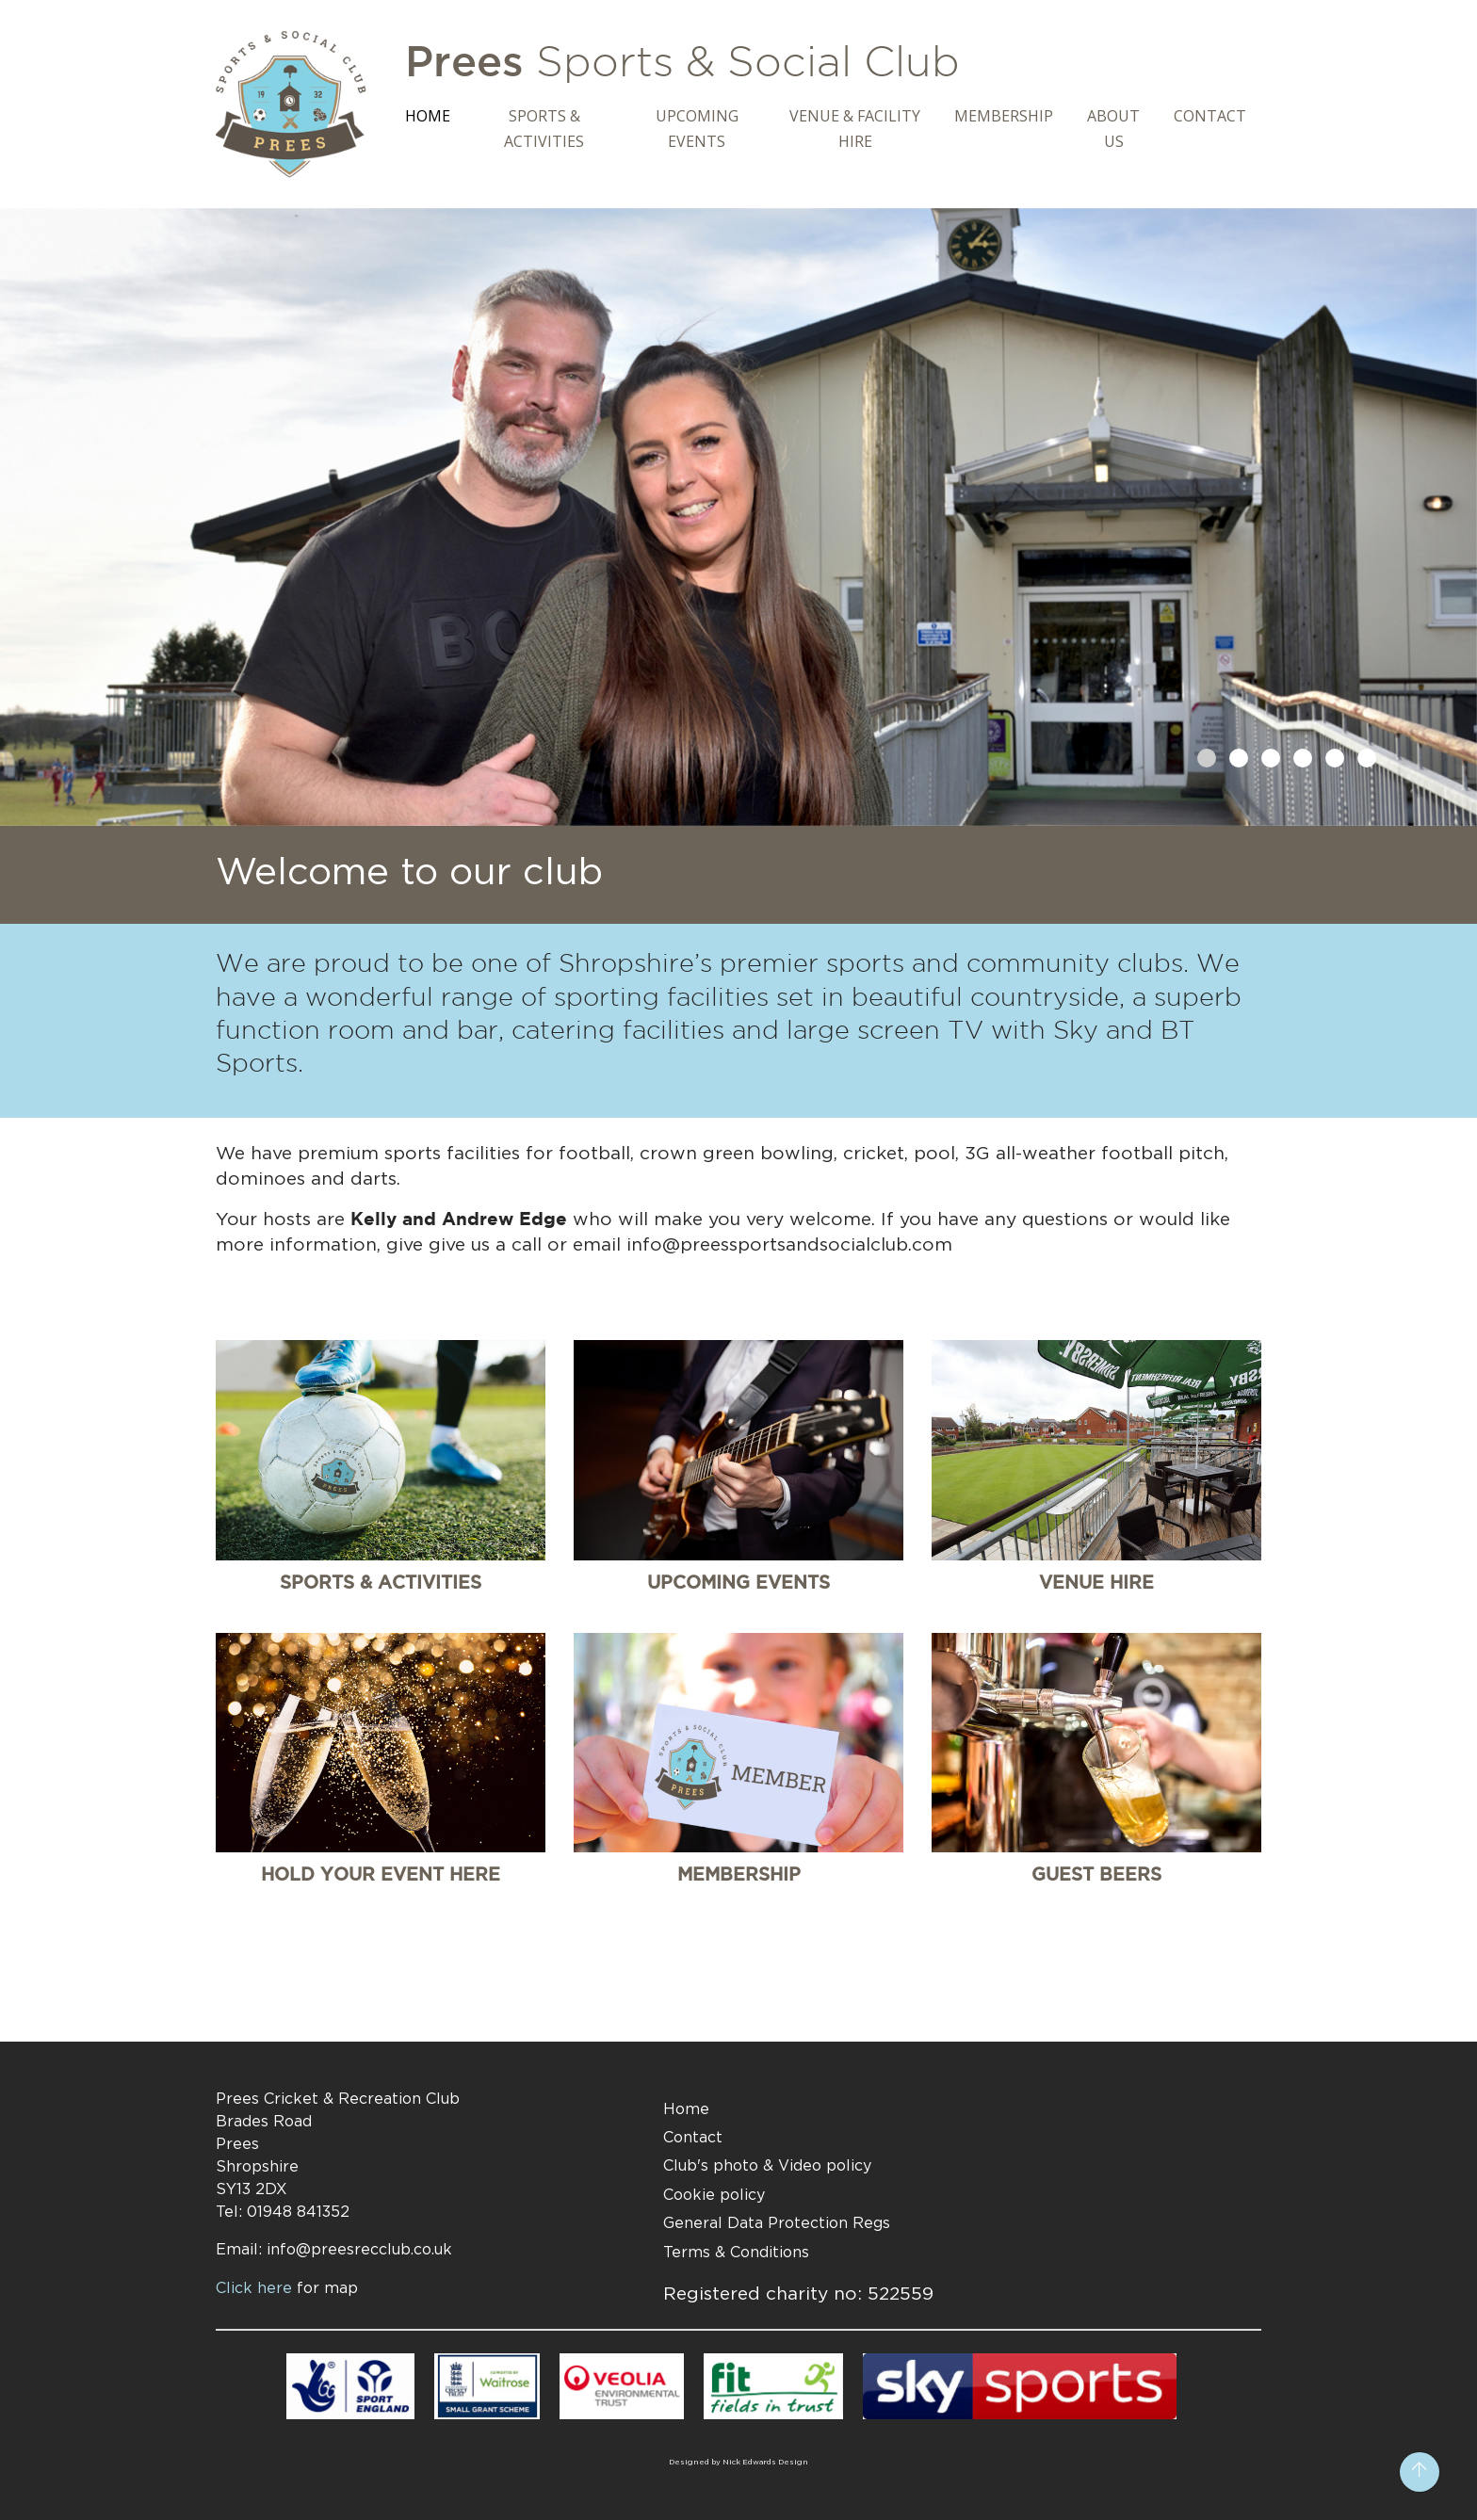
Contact (1210, 115)
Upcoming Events (697, 128)
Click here (287, 2287)
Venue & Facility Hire (854, 128)
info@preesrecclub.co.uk (359, 2248)
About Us (1113, 128)
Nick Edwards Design (765, 2461)
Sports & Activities (544, 128)
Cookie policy (714, 2194)
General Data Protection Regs (776, 2222)
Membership (1003, 115)
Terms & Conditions (736, 2251)
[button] (1207, 758)
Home (427, 115)
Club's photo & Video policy (767, 2165)
